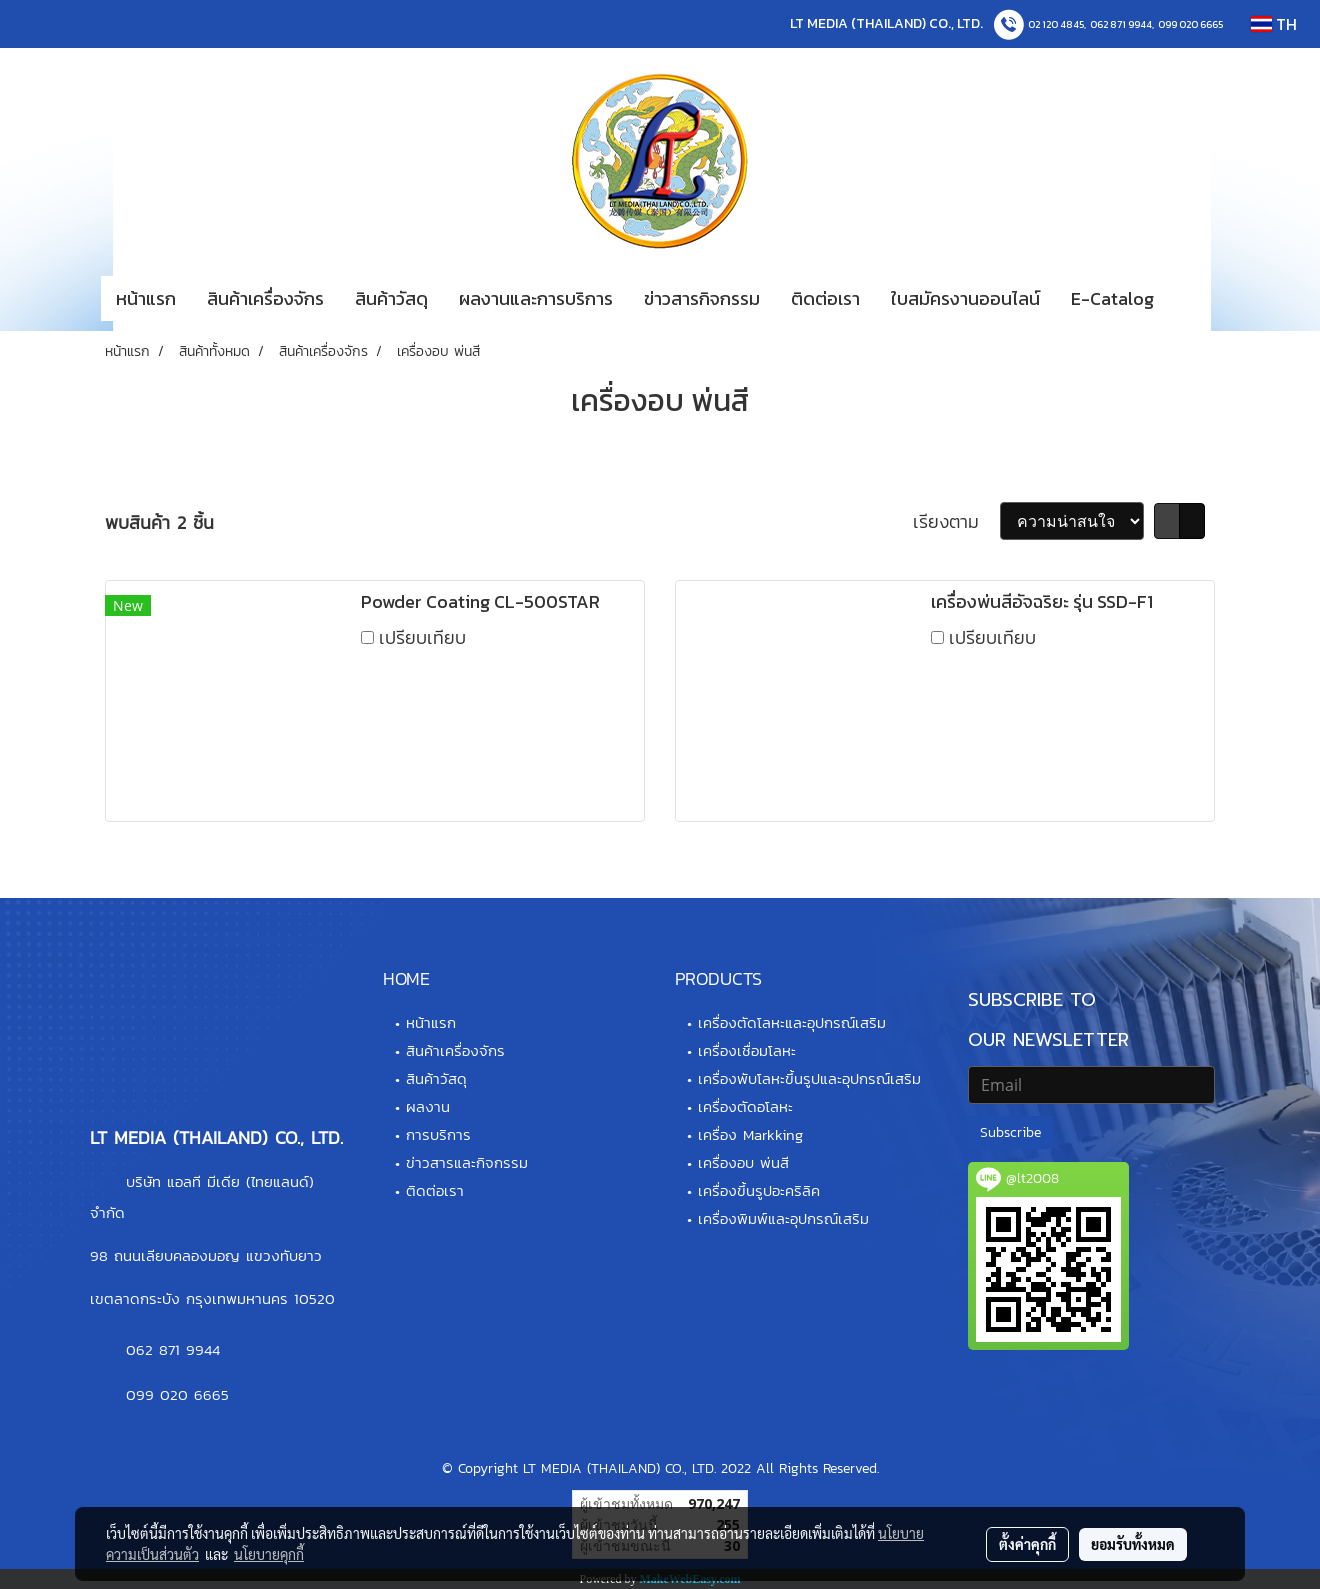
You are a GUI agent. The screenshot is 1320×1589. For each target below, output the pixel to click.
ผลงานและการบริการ (536, 298)
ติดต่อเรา (825, 298)
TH (1274, 24)
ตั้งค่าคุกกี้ (1027, 1544)
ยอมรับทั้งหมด (1133, 1544)
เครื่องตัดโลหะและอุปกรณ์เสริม (792, 1022)
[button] (1199, 299)
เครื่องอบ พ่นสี (743, 1162)
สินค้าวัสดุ (391, 298)
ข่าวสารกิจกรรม (702, 298)
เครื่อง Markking (750, 1134)
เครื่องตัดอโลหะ (745, 1106)
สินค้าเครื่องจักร (265, 298)
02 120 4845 (1056, 24)
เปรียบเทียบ (422, 637)
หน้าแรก (146, 298)
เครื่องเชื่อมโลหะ (747, 1050)
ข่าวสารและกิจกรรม (467, 1162)
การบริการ (438, 1134)
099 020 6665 (1190, 24)
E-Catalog (1112, 298)
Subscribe (1010, 1132)
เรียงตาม (956, 521)
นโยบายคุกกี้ (269, 1554)
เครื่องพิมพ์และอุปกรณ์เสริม (783, 1218)
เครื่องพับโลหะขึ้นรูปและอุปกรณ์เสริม (809, 1078)
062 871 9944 (1121, 24)
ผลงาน (428, 1106)
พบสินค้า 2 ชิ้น (159, 522)
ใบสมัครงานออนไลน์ (965, 298)
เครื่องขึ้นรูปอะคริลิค (759, 1190)
